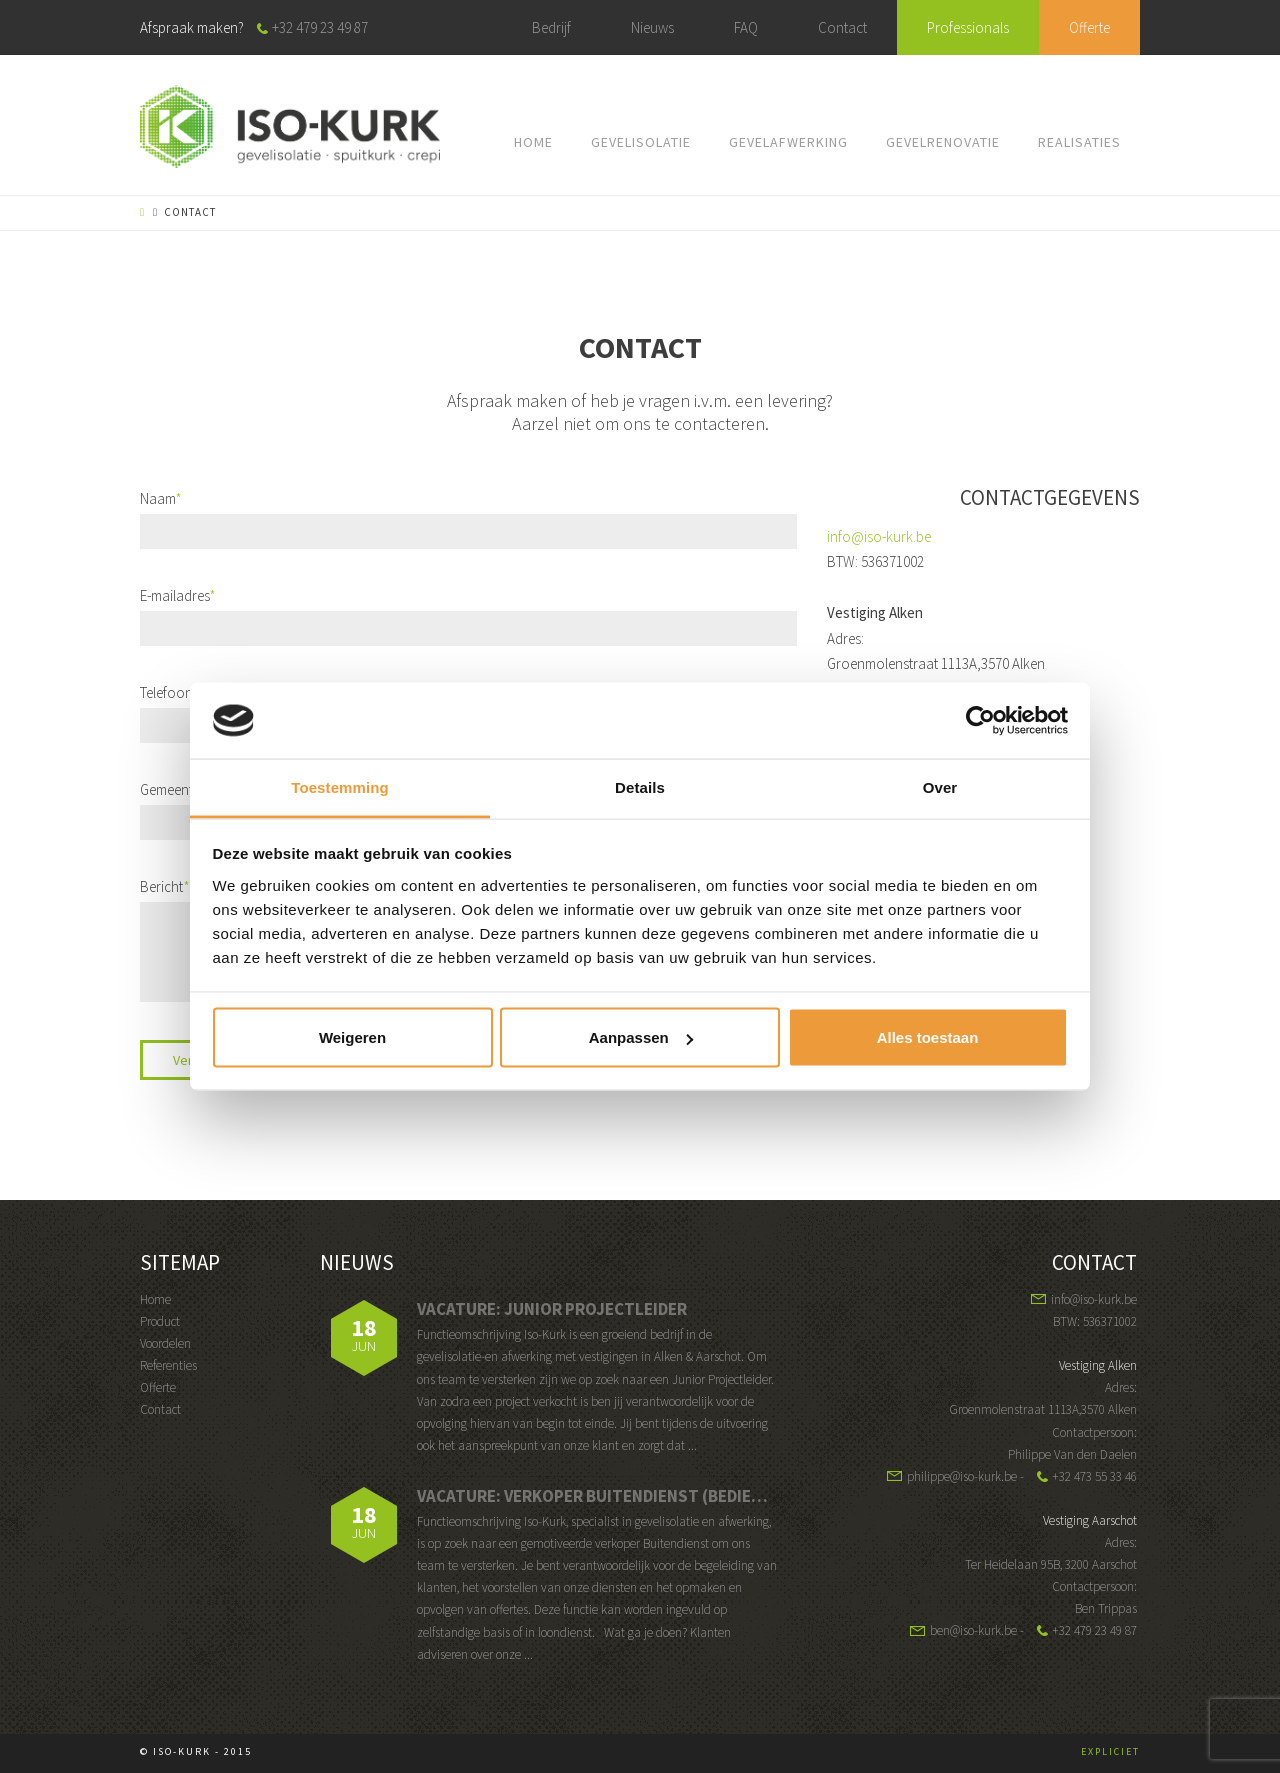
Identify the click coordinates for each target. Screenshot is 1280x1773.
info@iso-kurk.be (879, 536)
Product (160, 1321)
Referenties (168, 1365)
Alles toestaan (928, 1037)
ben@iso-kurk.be (973, 1630)
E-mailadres (178, 595)
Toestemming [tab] (340, 787)
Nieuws (652, 27)
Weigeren (352, 1037)
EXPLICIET (1110, 1751)
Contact (842, 27)
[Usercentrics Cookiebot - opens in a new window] (980, 720)
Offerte (1089, 27)
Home (155, 1299)
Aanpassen (641, 1037)
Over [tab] (940, 787)
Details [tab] (640, 787)
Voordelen (165, 1343)
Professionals (968, 27)
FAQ (746, 27)
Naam (161, 498)
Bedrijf (551, 27)
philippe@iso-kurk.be (962, 1476)
